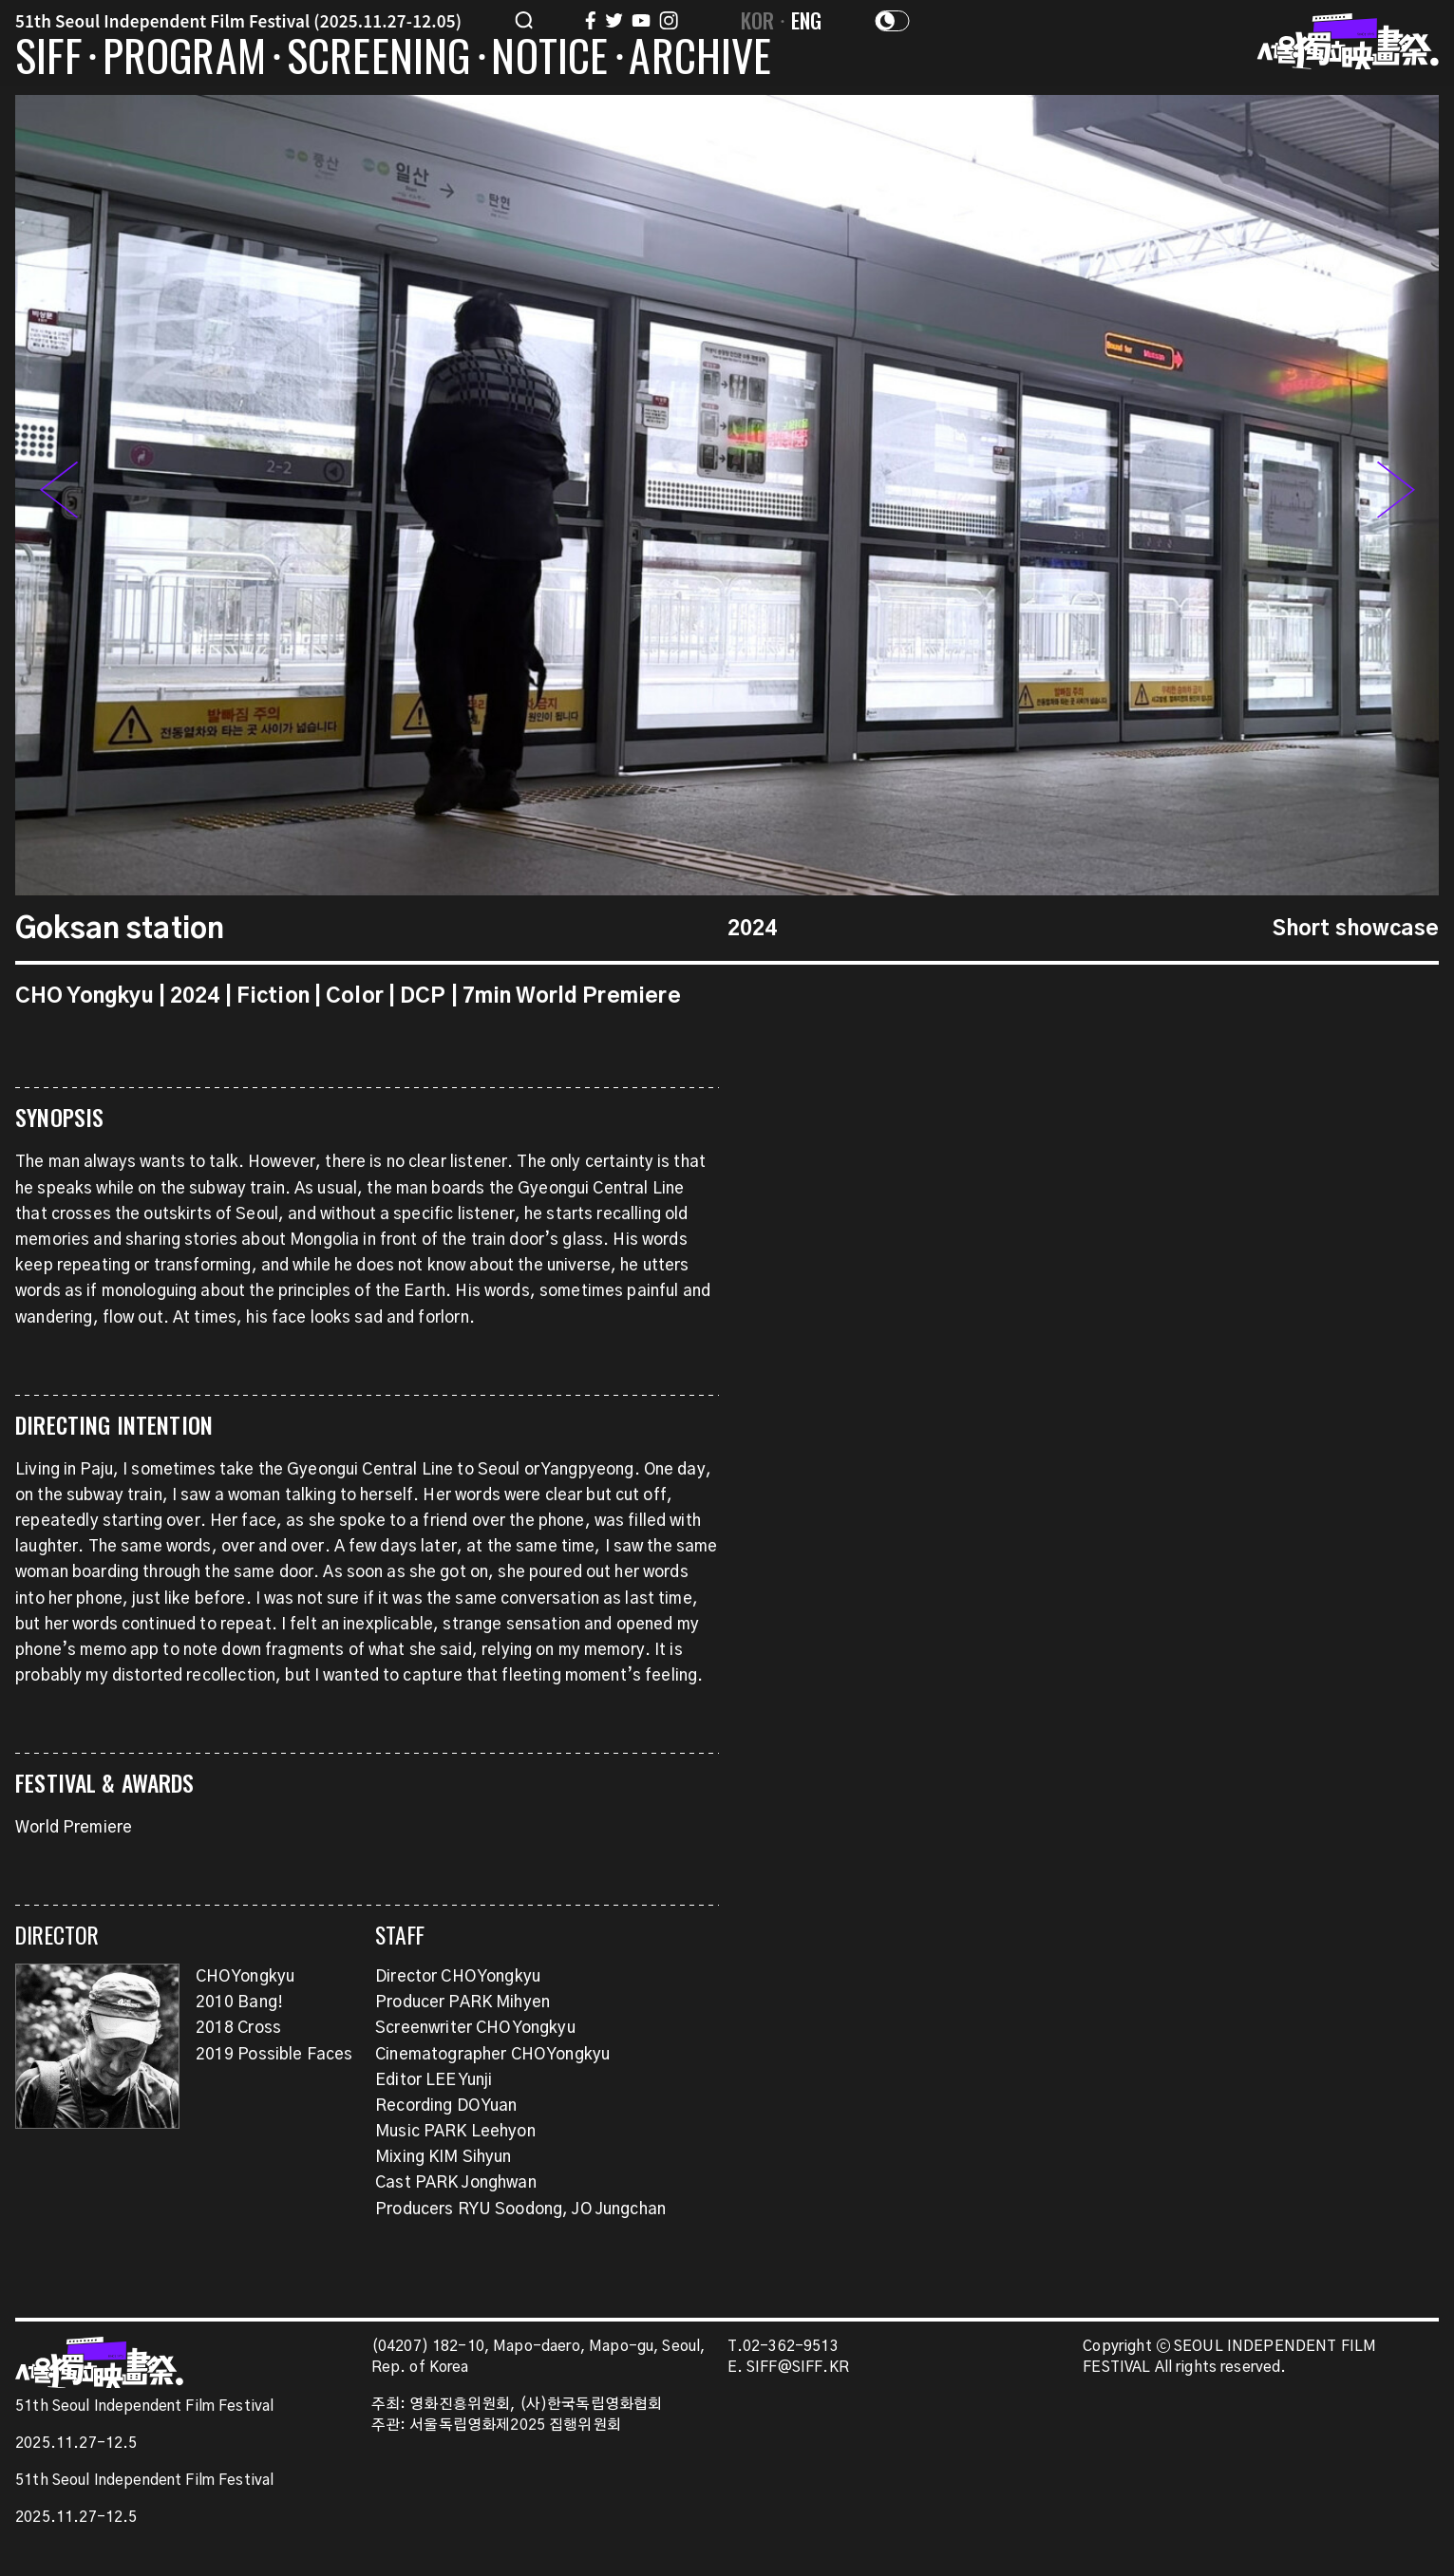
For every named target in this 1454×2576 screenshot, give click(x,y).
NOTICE (549, 59)
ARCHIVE (700, 59)
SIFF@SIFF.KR (797, 2367)
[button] (1396, 494)
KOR (758, 20)
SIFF (48, 59)
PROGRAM (184, 59)
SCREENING (379, 59)
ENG (806, 20)
